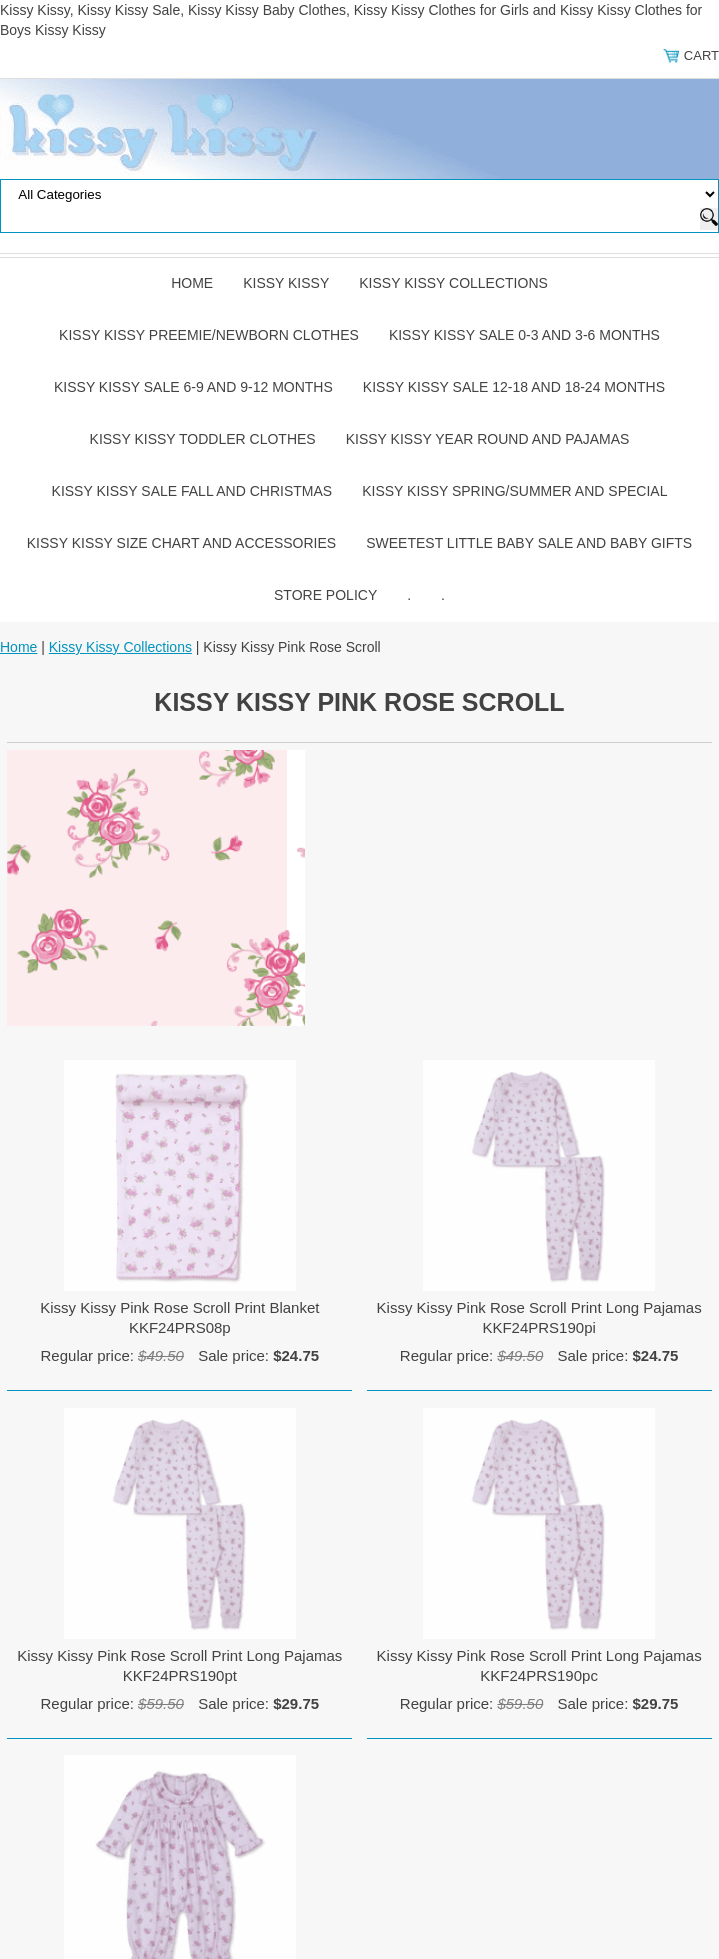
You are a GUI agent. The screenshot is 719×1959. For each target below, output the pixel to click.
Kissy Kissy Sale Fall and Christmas (192, 491)
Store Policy (325, 595)
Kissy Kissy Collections (453, 283)
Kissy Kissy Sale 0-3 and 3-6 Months (524, 335)
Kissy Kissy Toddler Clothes (203, 439)
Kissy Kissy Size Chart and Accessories (181, 543)
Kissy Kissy (286, 283)
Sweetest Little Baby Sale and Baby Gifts (529, 543)
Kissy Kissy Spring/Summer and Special (514, 491)
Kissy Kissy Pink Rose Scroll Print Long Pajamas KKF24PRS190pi (539, 1317)
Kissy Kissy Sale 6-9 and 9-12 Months (193, 387)
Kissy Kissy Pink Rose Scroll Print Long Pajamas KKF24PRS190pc (539, 1665)
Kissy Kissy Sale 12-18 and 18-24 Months (514, 387)
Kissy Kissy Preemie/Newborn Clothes (209, 335)
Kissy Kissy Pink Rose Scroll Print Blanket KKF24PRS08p (179, 1317)
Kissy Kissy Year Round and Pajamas (488, 439)
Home (192, 283)
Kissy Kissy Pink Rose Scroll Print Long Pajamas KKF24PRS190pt (179, 1665)
